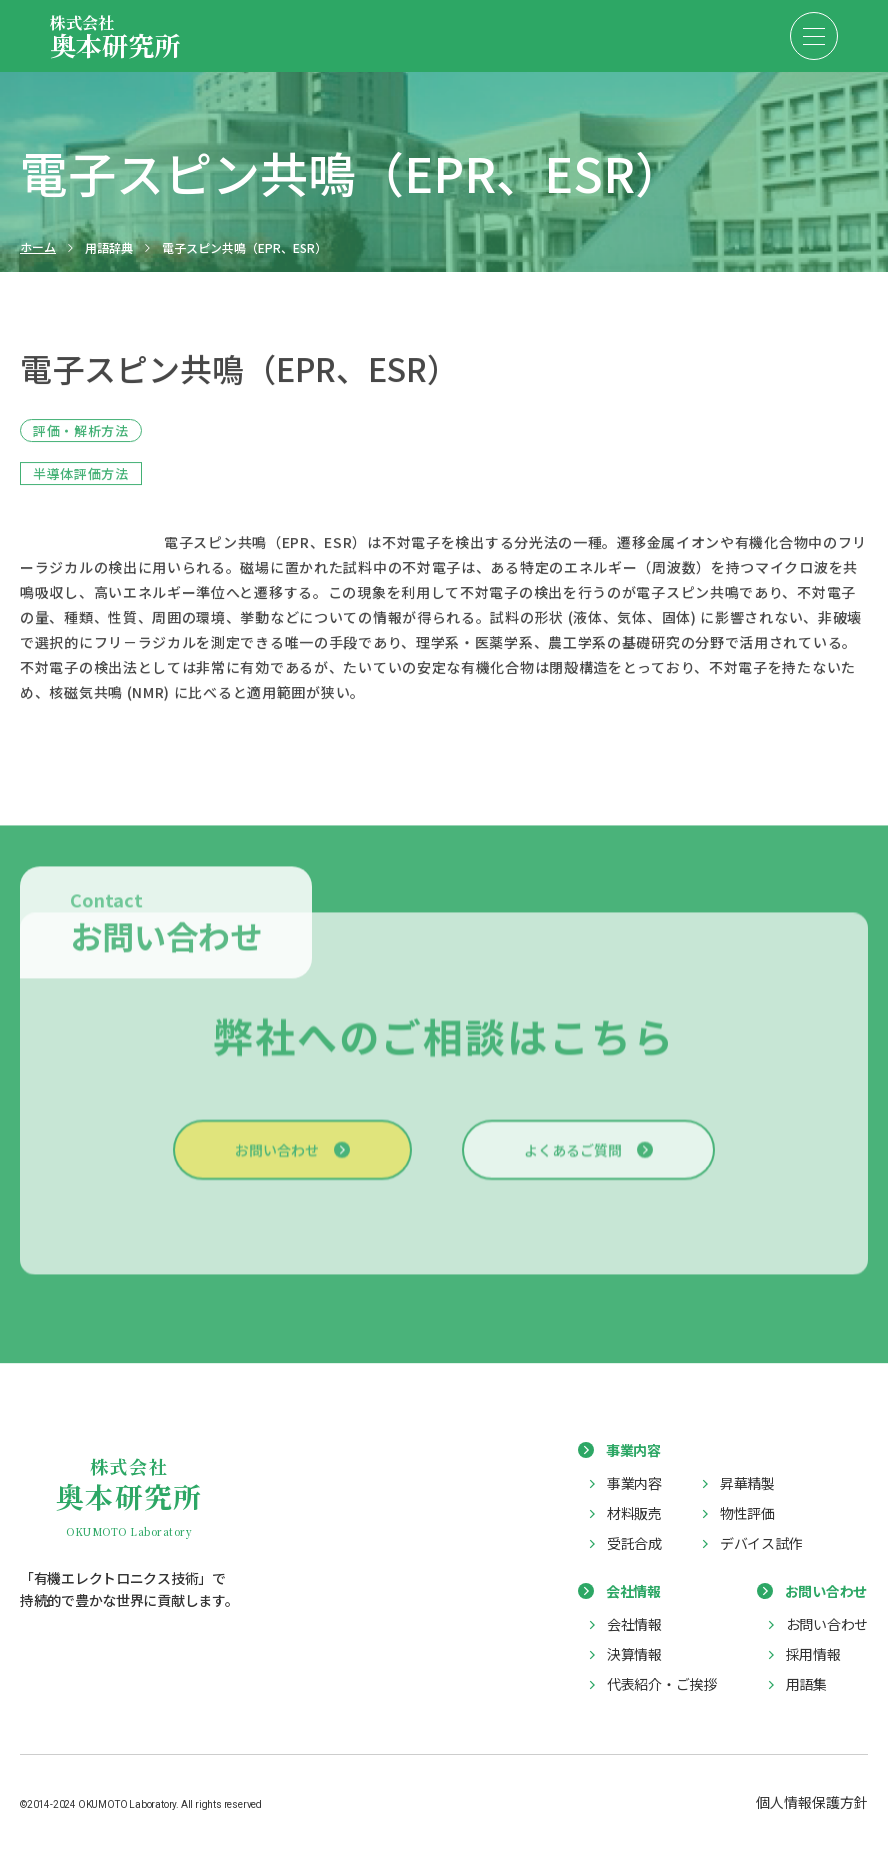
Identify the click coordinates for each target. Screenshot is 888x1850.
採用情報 (813, 1654)
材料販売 (634, 1513)
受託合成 (634, 1543)
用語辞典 (109, 248)
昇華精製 (747, 1483)
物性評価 (747, 1513)
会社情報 (634, 1624)
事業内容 (634, 1483)
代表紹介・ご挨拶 (662, 1684)
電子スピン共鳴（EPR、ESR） (244, 248)
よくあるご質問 (573, 1160)
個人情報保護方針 (812, 1802)
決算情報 (634, 1654)
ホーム (38, 247)
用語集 (806, 1684)
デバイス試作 (761, 1543)
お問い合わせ (277, 1160)
